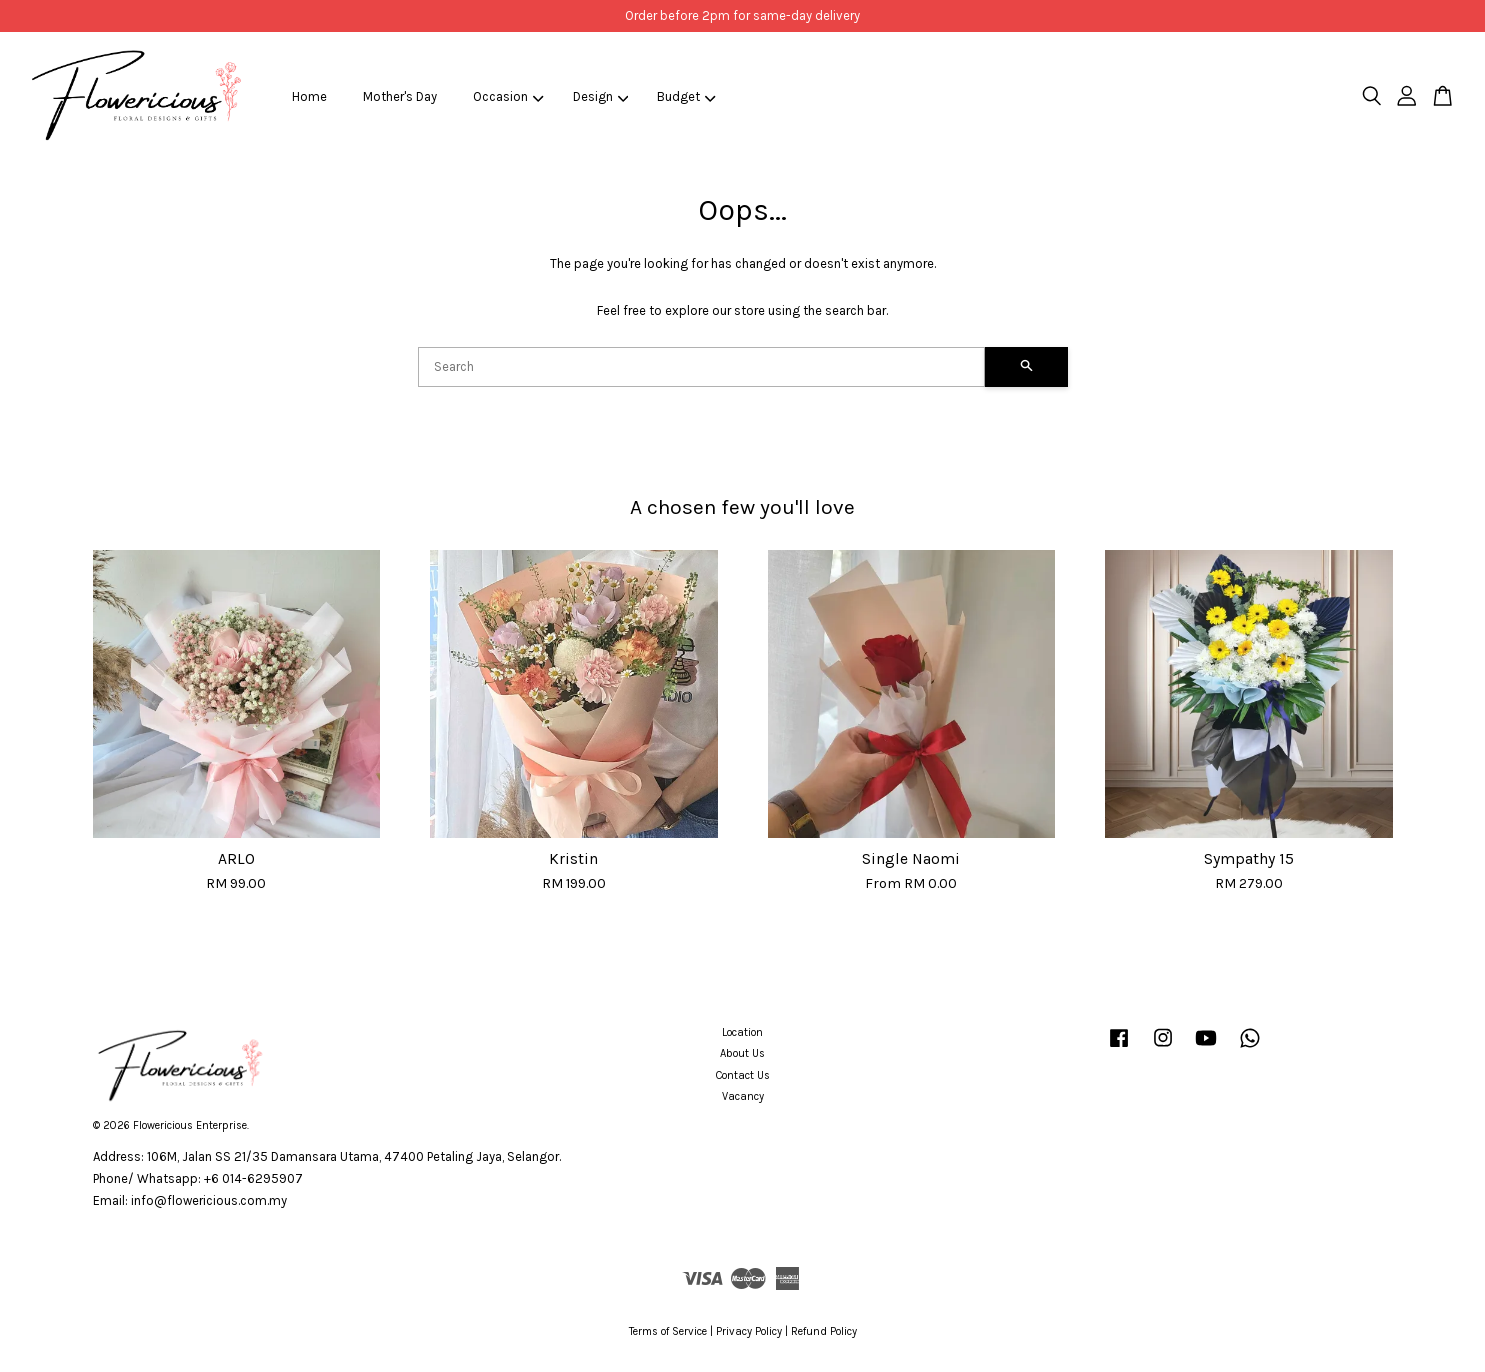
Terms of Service (668, 1331)
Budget (686, 96)
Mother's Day (400, 96)
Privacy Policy (749, 1331)
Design (601, 96)
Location (742, 1032)
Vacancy (743, 1096)
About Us (742, 1053)
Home (309, 96)
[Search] (701, 367)
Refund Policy (824, 1331)
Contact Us (743, 1075)
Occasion (508, 96)
